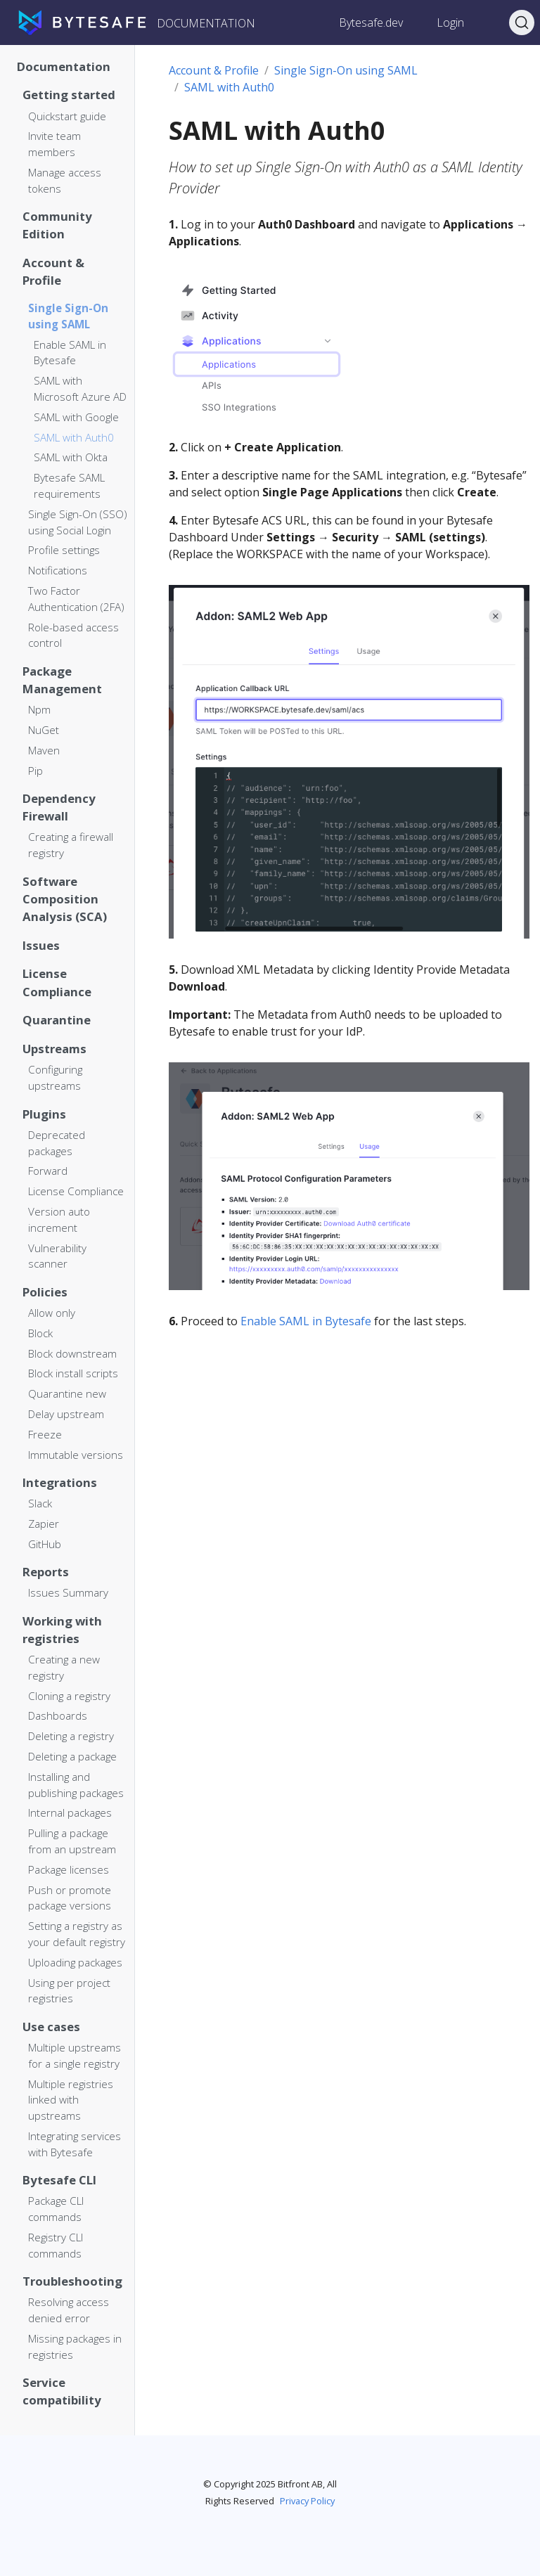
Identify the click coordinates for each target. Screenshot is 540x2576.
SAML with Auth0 (74, 437)
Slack (40, 1503)
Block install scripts (73, 1373)
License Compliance (56, 982)
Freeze (45, 1434)
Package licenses (68, 1869)
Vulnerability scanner (57, 1256)
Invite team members (54, 144)
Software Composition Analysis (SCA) (64, 899)
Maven (44, 750)
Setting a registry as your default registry (76, 1934)
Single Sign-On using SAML (68, 316)
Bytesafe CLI (59, 2180)
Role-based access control (73, 635)
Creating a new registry (64, 1667)
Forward (48, 1171)
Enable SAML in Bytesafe (70, 352)
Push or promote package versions (69, 1898)
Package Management (62, 680)
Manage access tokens (64, 180)
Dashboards (57, 1715)
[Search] (521, 22)
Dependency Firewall (59, 807)
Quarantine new (67, 1393)
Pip (35, 771)
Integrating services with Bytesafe (74, 2144)
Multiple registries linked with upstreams (70, 2100)
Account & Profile (53, 271)
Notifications (57, 570)
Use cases (51, 2026)
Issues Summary (68, 1592)
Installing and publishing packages (76, 1785)
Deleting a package (72, 1756)
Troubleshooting (72, 2281)
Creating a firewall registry (70, 845)
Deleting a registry (71, 1736)
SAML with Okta (71, 457)
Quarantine (56, 1020)
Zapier (43, 1523)
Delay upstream (66, 1414)
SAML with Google (76, 417)
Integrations (59, 1482)
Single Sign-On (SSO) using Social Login (77, 522)
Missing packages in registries (75, 2346)
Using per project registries (69, 1991)
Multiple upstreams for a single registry (74, 2055)
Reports (45, 1572)
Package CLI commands (56, 2209)
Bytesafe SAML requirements (69, 485)
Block (40, 1333)
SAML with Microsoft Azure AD (80, 388)
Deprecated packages (56, 1143)
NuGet (43, 730)
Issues (41, 945)
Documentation (63, 66)
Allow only (51, 1313)
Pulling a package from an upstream (72, 1841)
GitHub (44, 1544)
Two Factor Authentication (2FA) (76, 599)
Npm (39, 709)
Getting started (68, 94)
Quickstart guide (67, 116)
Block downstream (72, 1353)
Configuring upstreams (55, 1077)
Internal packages (70, 1812)
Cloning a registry (69, 1696)
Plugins (44, 1114)
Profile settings (64, 550)
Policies (45, 1292)
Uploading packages (75, 1962)
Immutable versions (75, 1455)
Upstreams (54, 1049)
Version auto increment (59, 1219)
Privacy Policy (307, 2500)
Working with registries (62, 1630)
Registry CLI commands (55, 2245)
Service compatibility (61, 2391)
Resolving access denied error (68, 2310)
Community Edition (57, 225)
